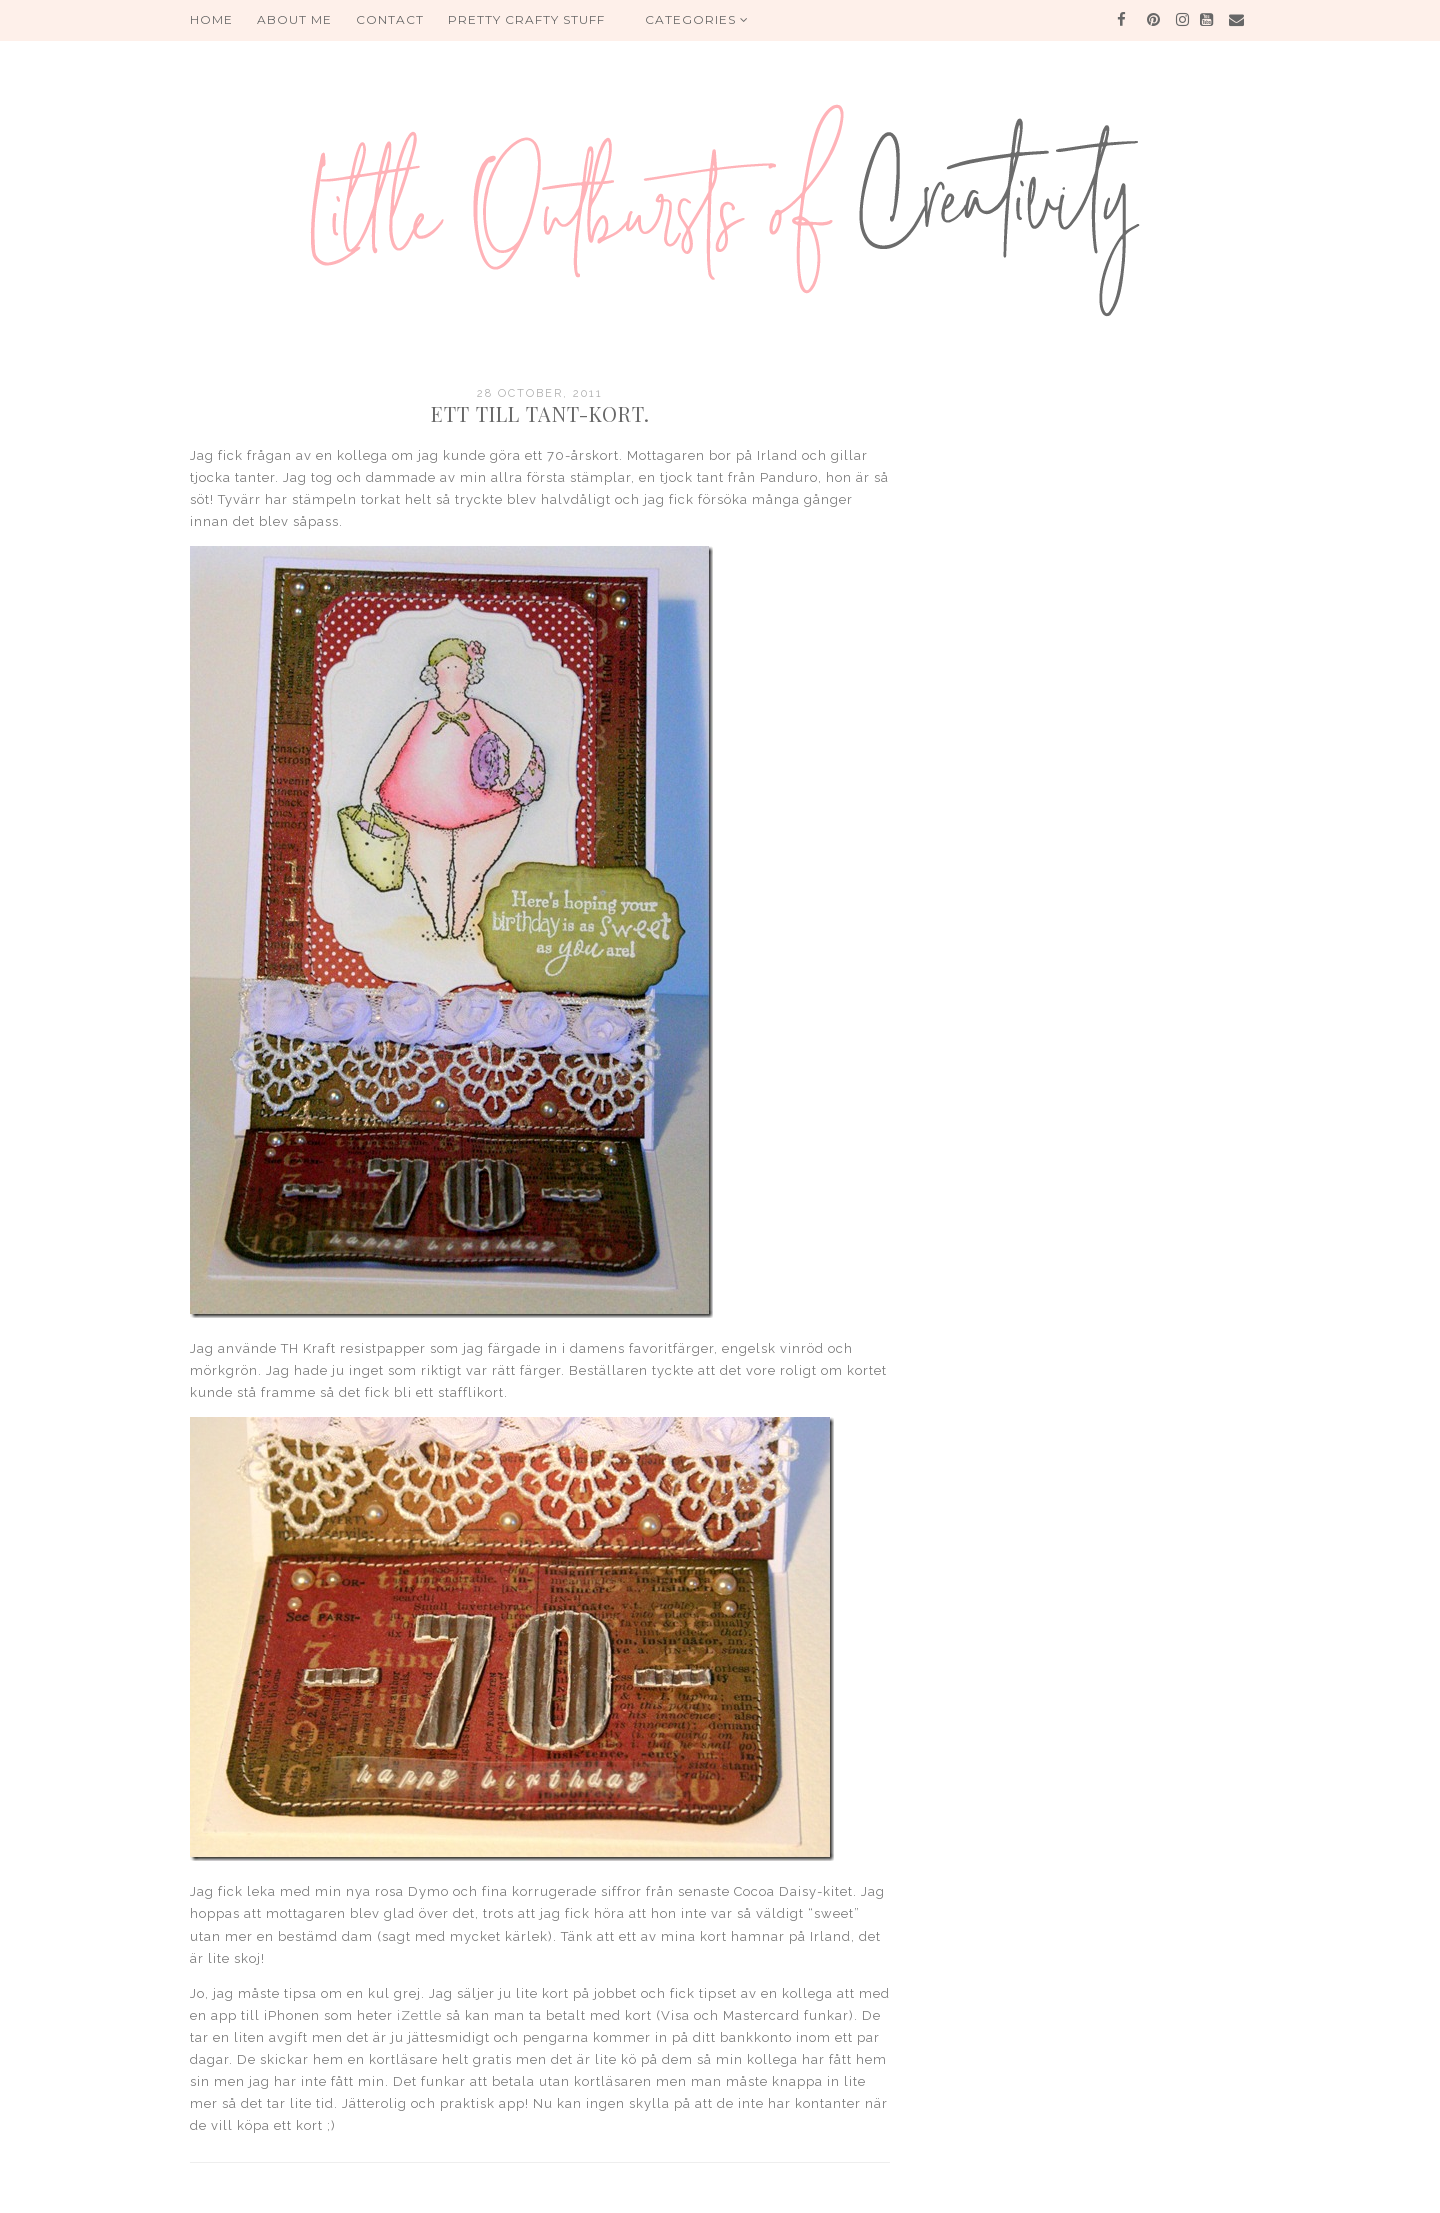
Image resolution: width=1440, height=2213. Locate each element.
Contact (390, 19)
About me (294, 19)
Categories (697, 19)
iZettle (419, 2015)
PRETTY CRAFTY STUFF (526, 19)
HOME (211, 19)
